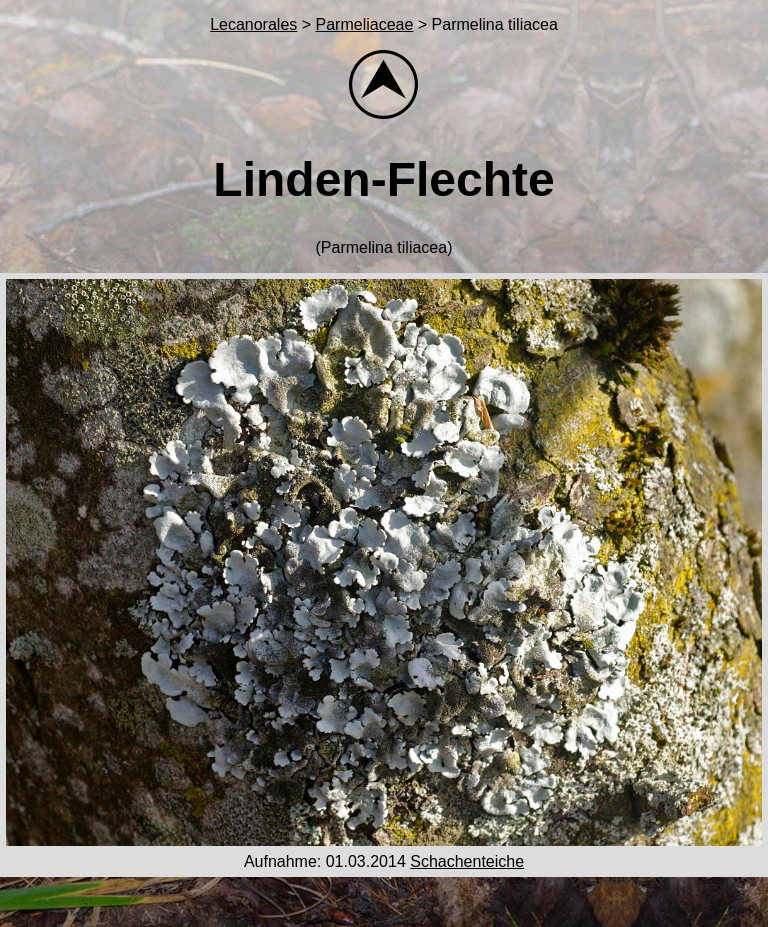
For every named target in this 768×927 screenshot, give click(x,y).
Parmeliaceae (365, 24)
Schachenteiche (467, 861)
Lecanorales (253, 24)
